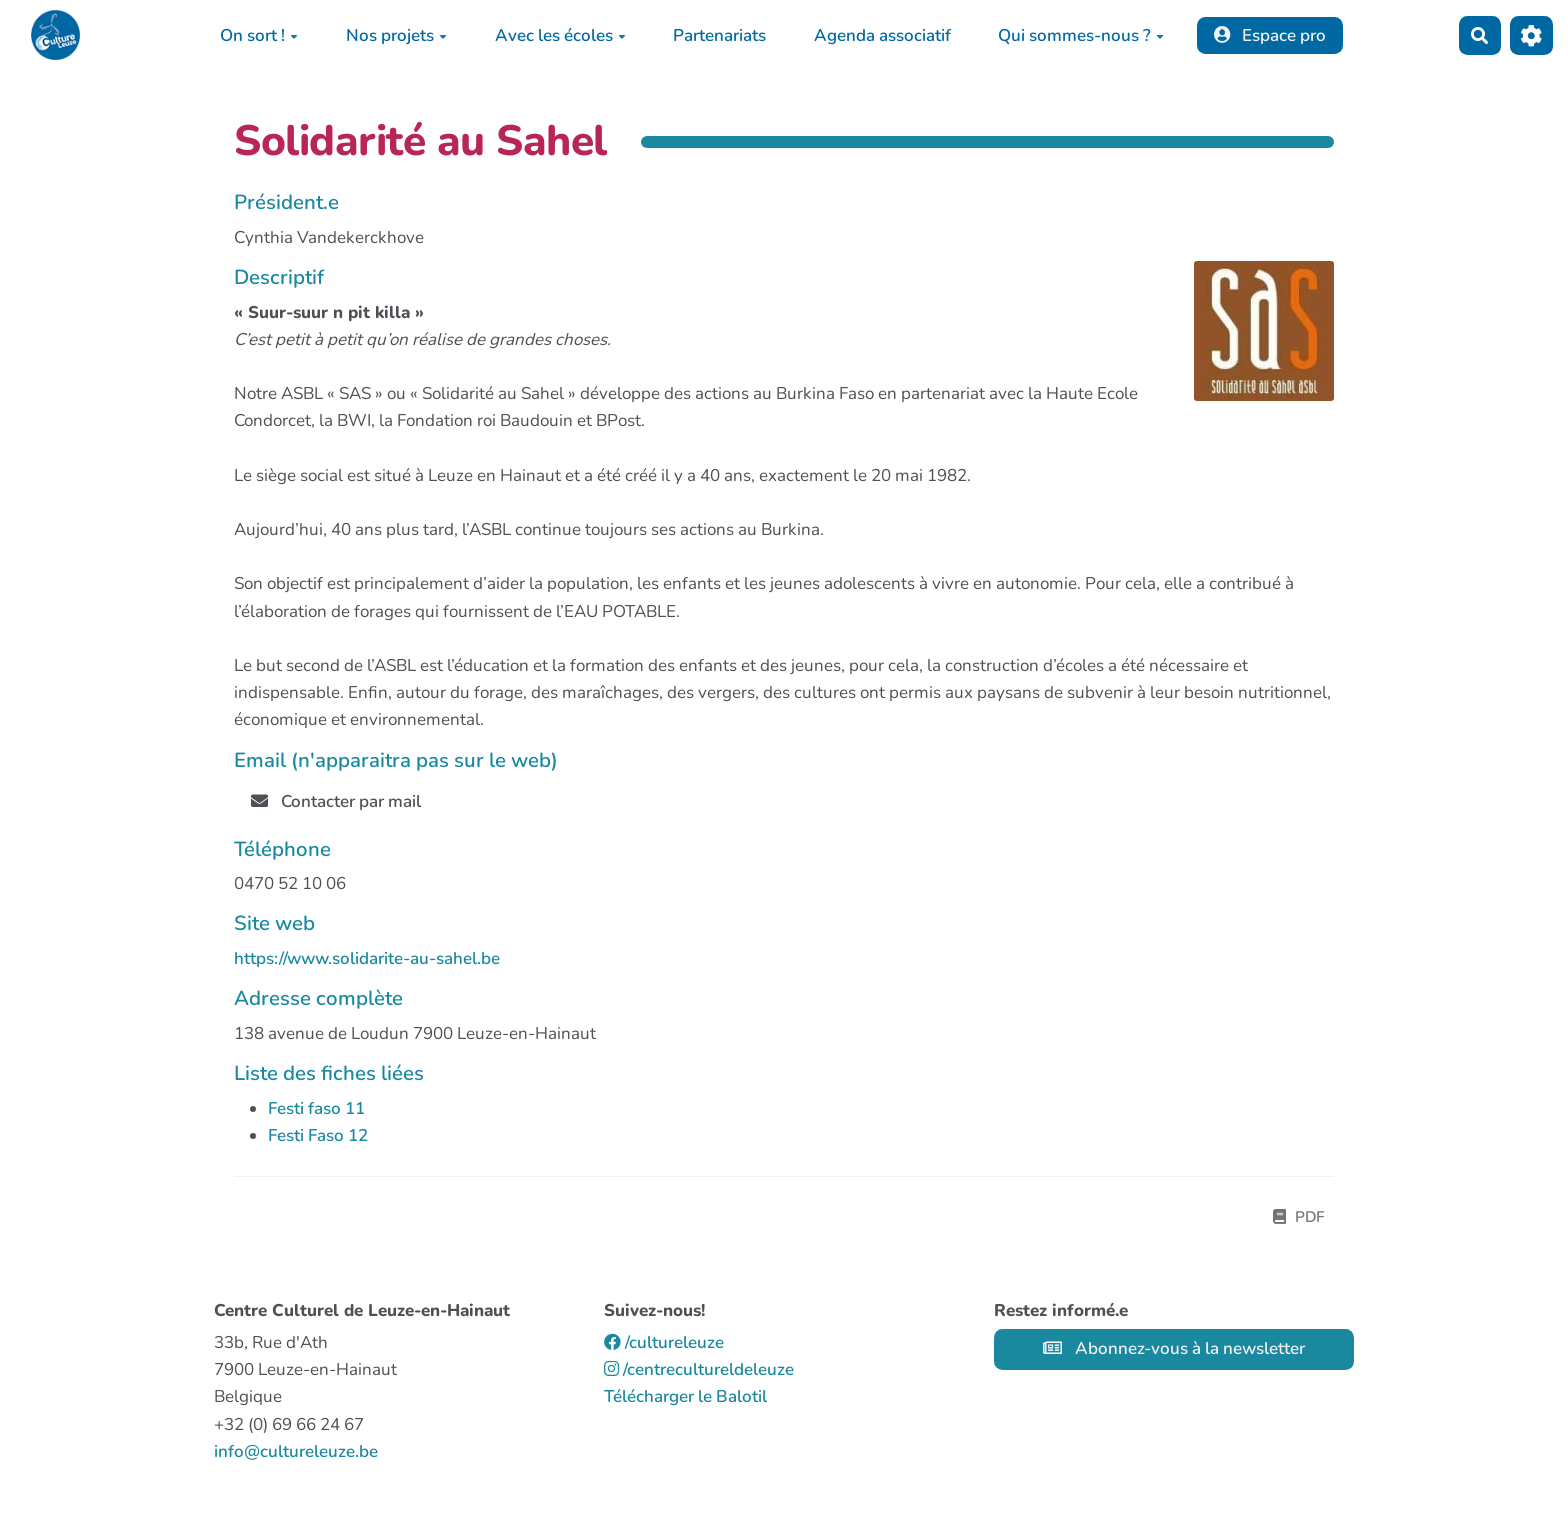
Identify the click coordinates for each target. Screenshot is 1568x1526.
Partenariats (719, 35)
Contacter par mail (336, 801)
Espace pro (1270, 35)
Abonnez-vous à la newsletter (1174, 1348)
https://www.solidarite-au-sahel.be (367, 958)
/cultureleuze (664, 1342)
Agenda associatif (882, 35)
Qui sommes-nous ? (1081, 35)
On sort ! (259, 35)
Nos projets (396, 35)
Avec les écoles (560, 35)
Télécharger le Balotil (685, 1396)
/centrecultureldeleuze (699, 1369)
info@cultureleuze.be (296, 1451)
